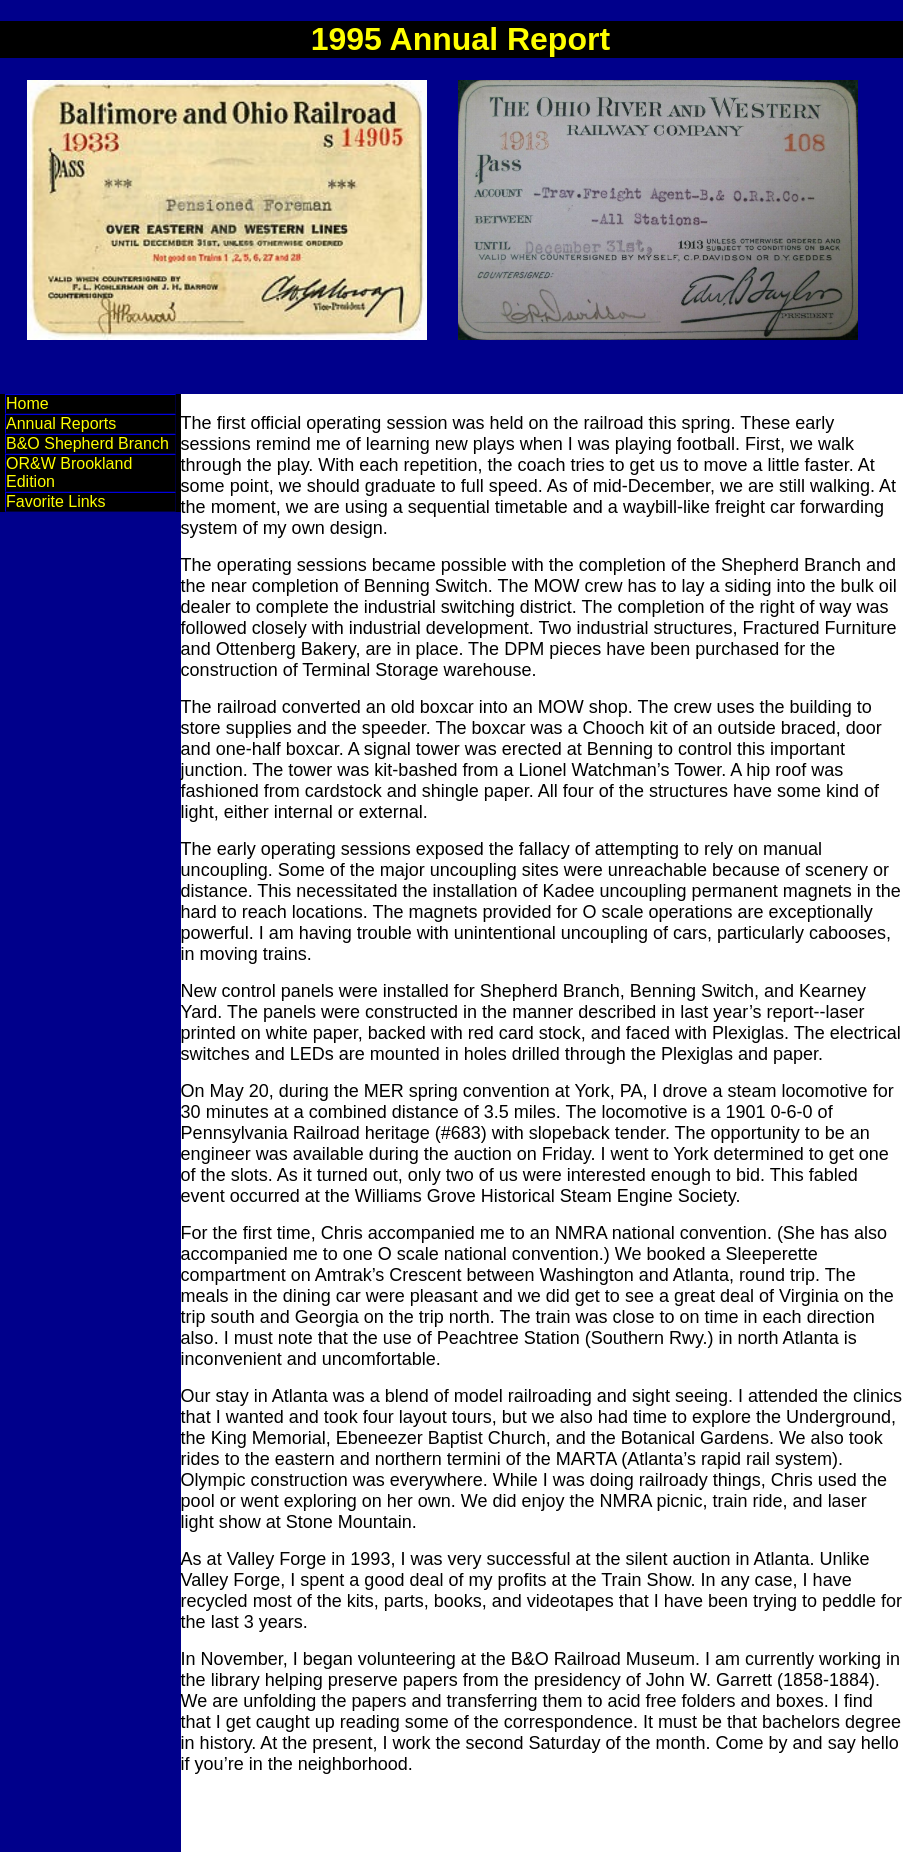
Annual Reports (61, 423)
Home (27, 403)
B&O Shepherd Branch (87, 443)
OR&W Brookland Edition (69, 472)
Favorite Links (56, 501)
